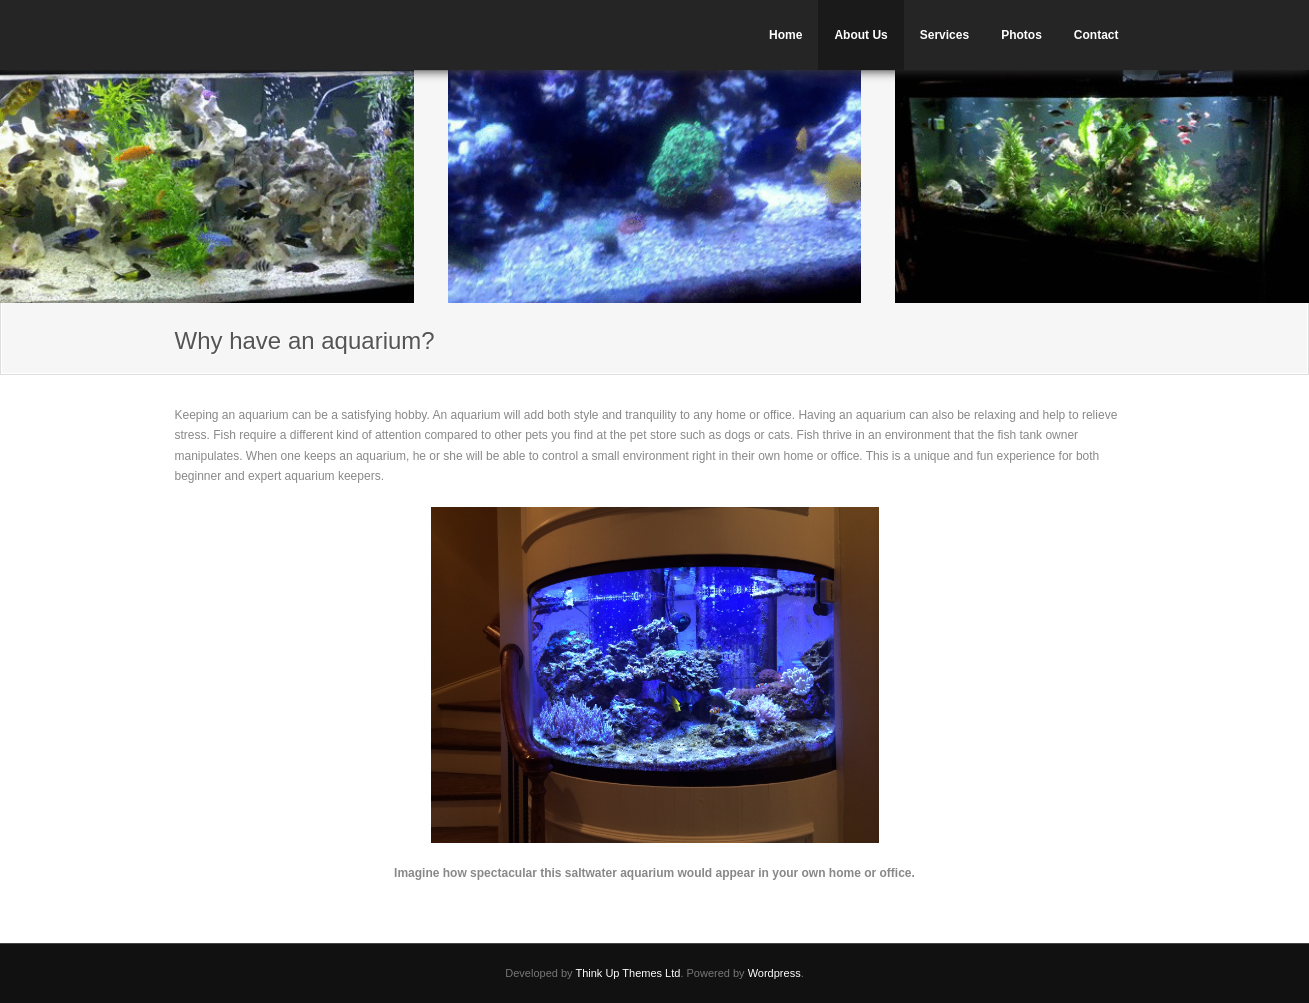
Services (944, 35)
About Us (860, 35)
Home (785, 35)
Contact (1096, 35)
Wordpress (774, 973)
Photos (1021, 35)
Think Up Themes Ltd (627, 973)
